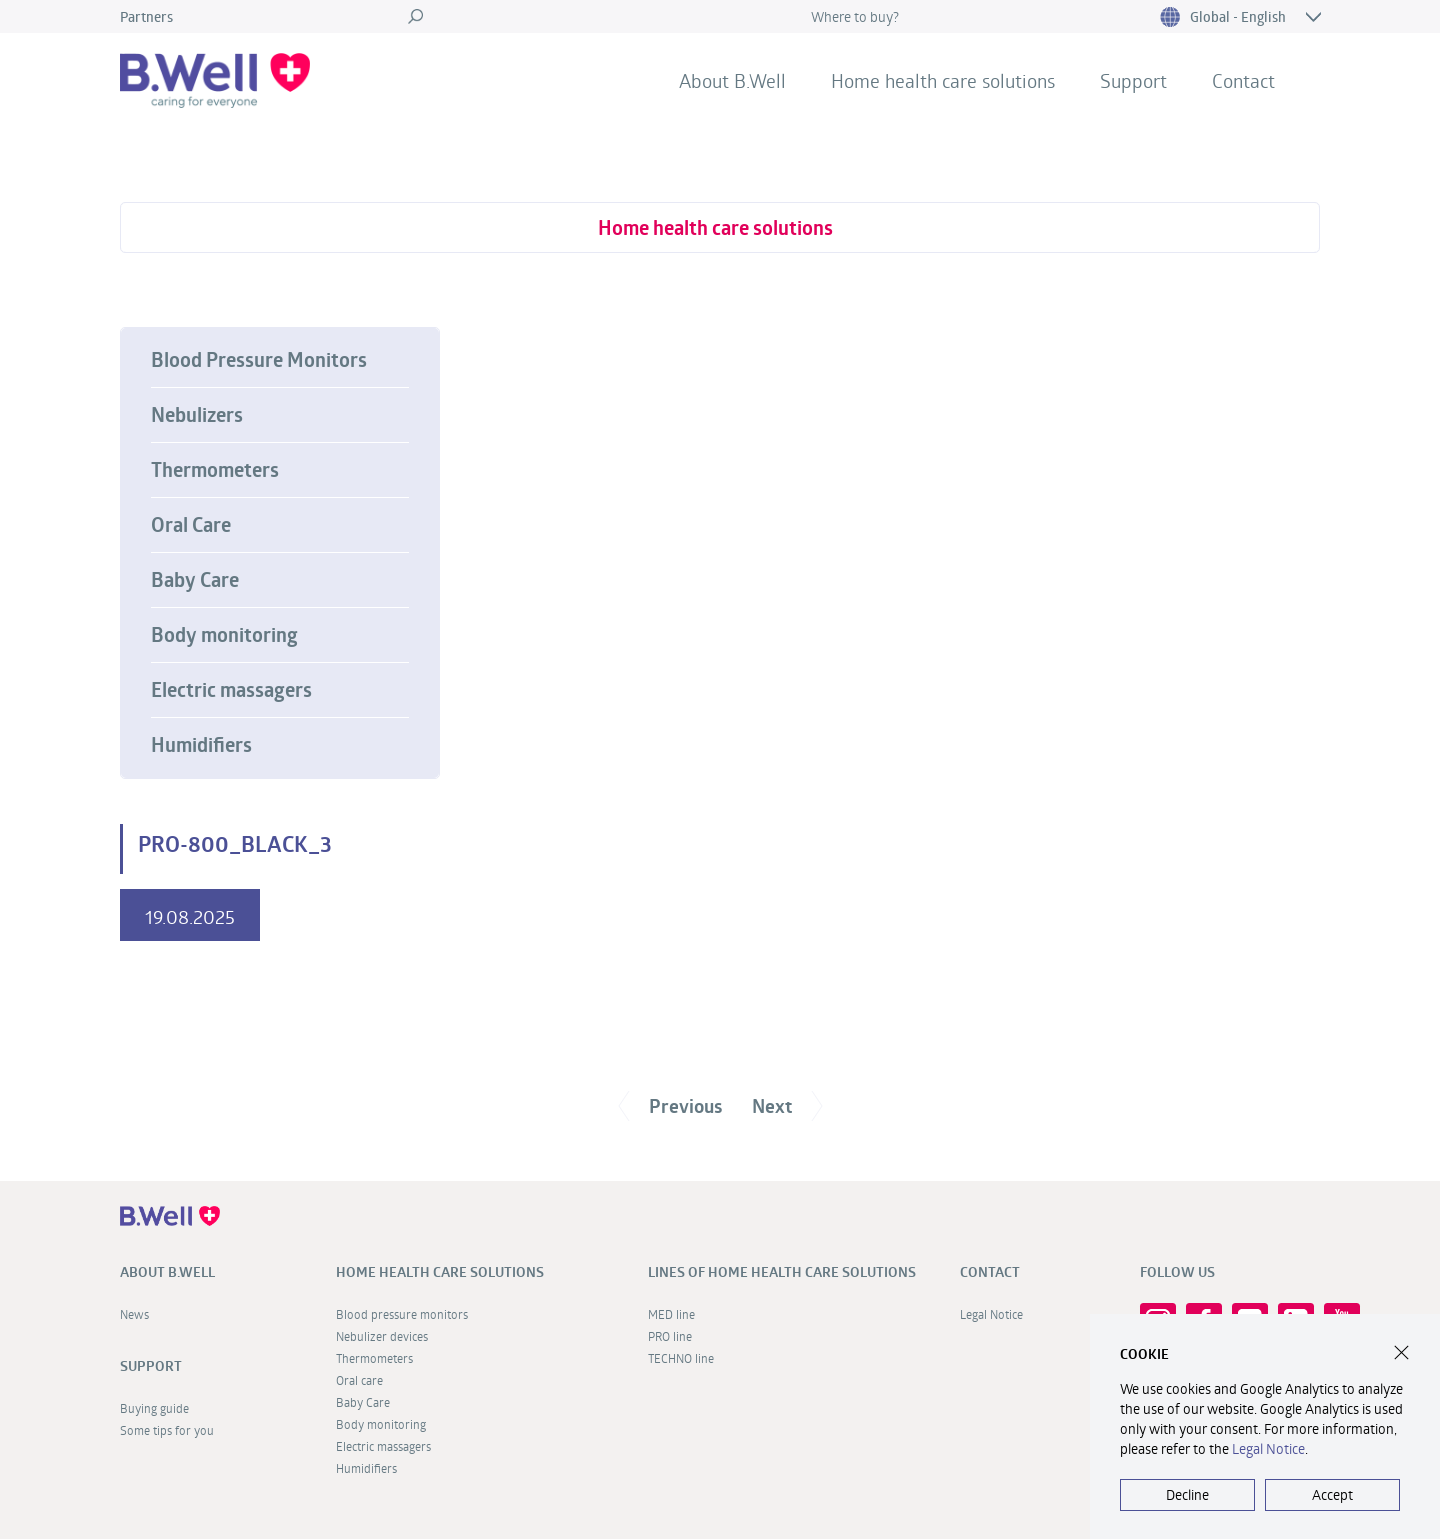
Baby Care (195, 580)
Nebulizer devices (382, 1336)
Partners (146, 16)
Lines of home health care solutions (782, 1272)
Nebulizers (197, 415)
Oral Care (191, 525)
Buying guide (154, 1408)
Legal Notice (991, 1314)
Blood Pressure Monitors (259, 360)
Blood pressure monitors (402, 1314)
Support (1133, 80)
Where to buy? (855, 16)
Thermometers (215, 470)
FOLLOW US (1177, 1272)
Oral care (359, 1380)
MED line (671, 1314)
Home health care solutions (943, 80)
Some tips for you (167, 1430)
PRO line (670, 1336)
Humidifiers (201, 745)
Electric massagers (231, 690)
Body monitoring (224, 635)
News (134, 1314)
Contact (1243, 80)
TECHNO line (681, 1358)
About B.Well (732, 80)
